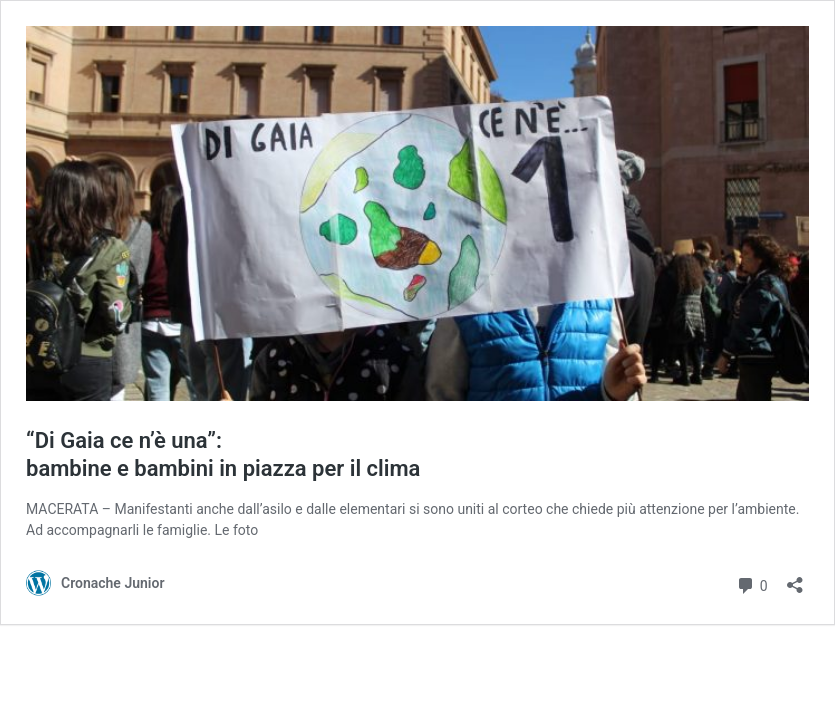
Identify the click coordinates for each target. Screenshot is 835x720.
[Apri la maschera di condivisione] (795, 578)
